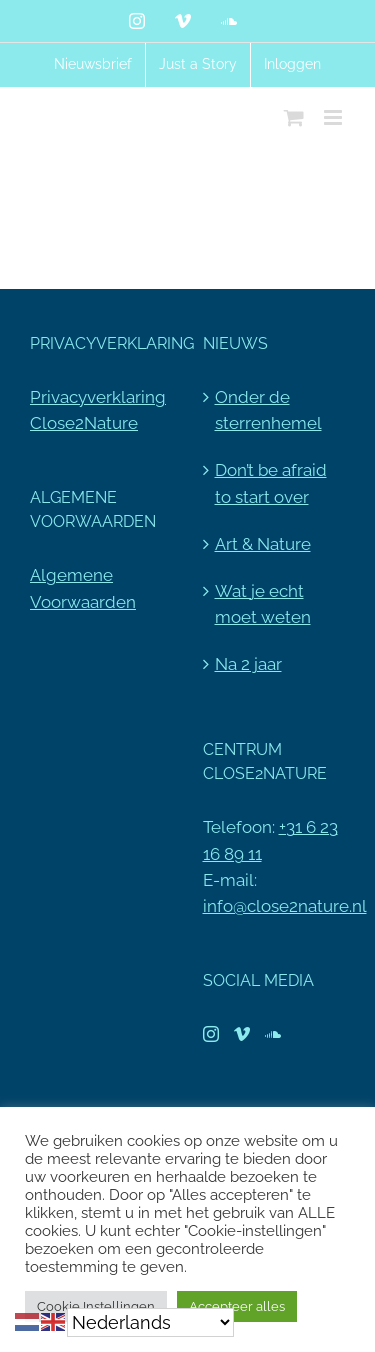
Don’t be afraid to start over (271, 483)
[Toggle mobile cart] (294, 117)
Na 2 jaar (248, 664)
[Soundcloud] (273, 1034)
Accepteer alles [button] (237, 1306)
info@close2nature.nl (285, 906)
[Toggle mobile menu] (334, 117)
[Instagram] (211, 1034)
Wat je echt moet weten (263, 604)
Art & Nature (263, 544)
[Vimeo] (242, 1034)
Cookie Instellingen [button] (96, 1306)
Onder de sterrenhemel (268, 410)
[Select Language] (150, 1322)
